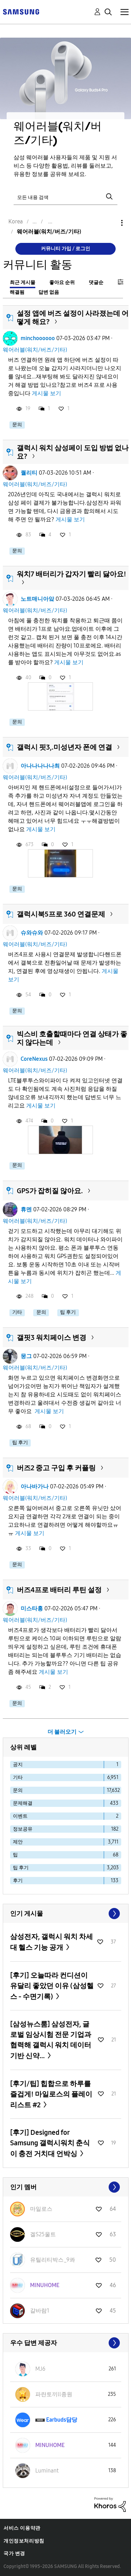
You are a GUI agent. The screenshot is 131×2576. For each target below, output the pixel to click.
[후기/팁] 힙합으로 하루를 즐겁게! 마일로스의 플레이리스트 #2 (51, 2094)
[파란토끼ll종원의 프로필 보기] (53, 2394)
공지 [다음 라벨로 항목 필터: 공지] (18, 1765)
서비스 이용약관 (22, 2528)
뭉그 (26, 1356)
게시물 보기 (46, 393)
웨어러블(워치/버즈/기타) (35, 349)
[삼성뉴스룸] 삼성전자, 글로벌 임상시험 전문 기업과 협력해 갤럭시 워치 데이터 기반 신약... (50, 2040)
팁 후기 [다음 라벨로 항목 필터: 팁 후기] (21, 1868)
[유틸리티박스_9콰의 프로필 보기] (52, 2259)
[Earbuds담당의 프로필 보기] (61, 2419)
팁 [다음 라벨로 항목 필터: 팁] (15, 1855)
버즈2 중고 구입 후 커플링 (56, 1468)
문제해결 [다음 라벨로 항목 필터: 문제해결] (22, 1803)
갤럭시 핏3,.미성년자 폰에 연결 (64, 747)
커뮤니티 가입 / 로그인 (65, 249)
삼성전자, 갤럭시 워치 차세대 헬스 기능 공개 (51, 1942)
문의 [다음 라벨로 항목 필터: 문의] (18, 1790)
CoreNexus (34, 1059)
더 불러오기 (62, 1731)
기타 (17, 1312)
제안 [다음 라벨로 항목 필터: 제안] (18, 1842)
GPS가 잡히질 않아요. (50, 1191)
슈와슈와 (32, 932)
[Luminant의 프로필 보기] (47, 2470)
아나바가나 (35, 1486)
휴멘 (26, 1209)
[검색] (66, 197)
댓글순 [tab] (96, 282)
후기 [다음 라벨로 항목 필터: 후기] (18, 1881)
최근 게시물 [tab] (22, 282)
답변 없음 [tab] (48, 292)
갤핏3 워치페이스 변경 (51, 1337)
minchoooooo (38, 338)
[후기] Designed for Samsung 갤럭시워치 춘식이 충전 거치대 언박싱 (50, 2143)
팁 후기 (68, 1312)
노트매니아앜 (37, 599)
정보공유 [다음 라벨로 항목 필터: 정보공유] (22, 1829)
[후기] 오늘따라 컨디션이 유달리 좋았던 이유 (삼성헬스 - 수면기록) (52, 1986)
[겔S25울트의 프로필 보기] (43, 2234)
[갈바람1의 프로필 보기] (39, 2310)
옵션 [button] (110, 222)
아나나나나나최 (40, 765)
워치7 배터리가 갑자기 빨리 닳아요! (71, 574)
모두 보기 (65, 1913)
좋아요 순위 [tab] (62, 282)
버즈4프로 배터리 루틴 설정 (59, 1590)
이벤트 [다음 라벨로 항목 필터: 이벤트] (20, 1816)
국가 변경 (14, 2553)
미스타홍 (32, 1608)
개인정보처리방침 (23, 2541)
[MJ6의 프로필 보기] (40, 2369)
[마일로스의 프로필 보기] (41, 2209)
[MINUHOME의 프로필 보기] (44, 2285)
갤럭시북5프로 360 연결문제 (61, 914)
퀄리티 (29, 472)
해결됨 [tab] (17, 292)
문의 (17, 425)
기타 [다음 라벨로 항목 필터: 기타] (18, 1777)
